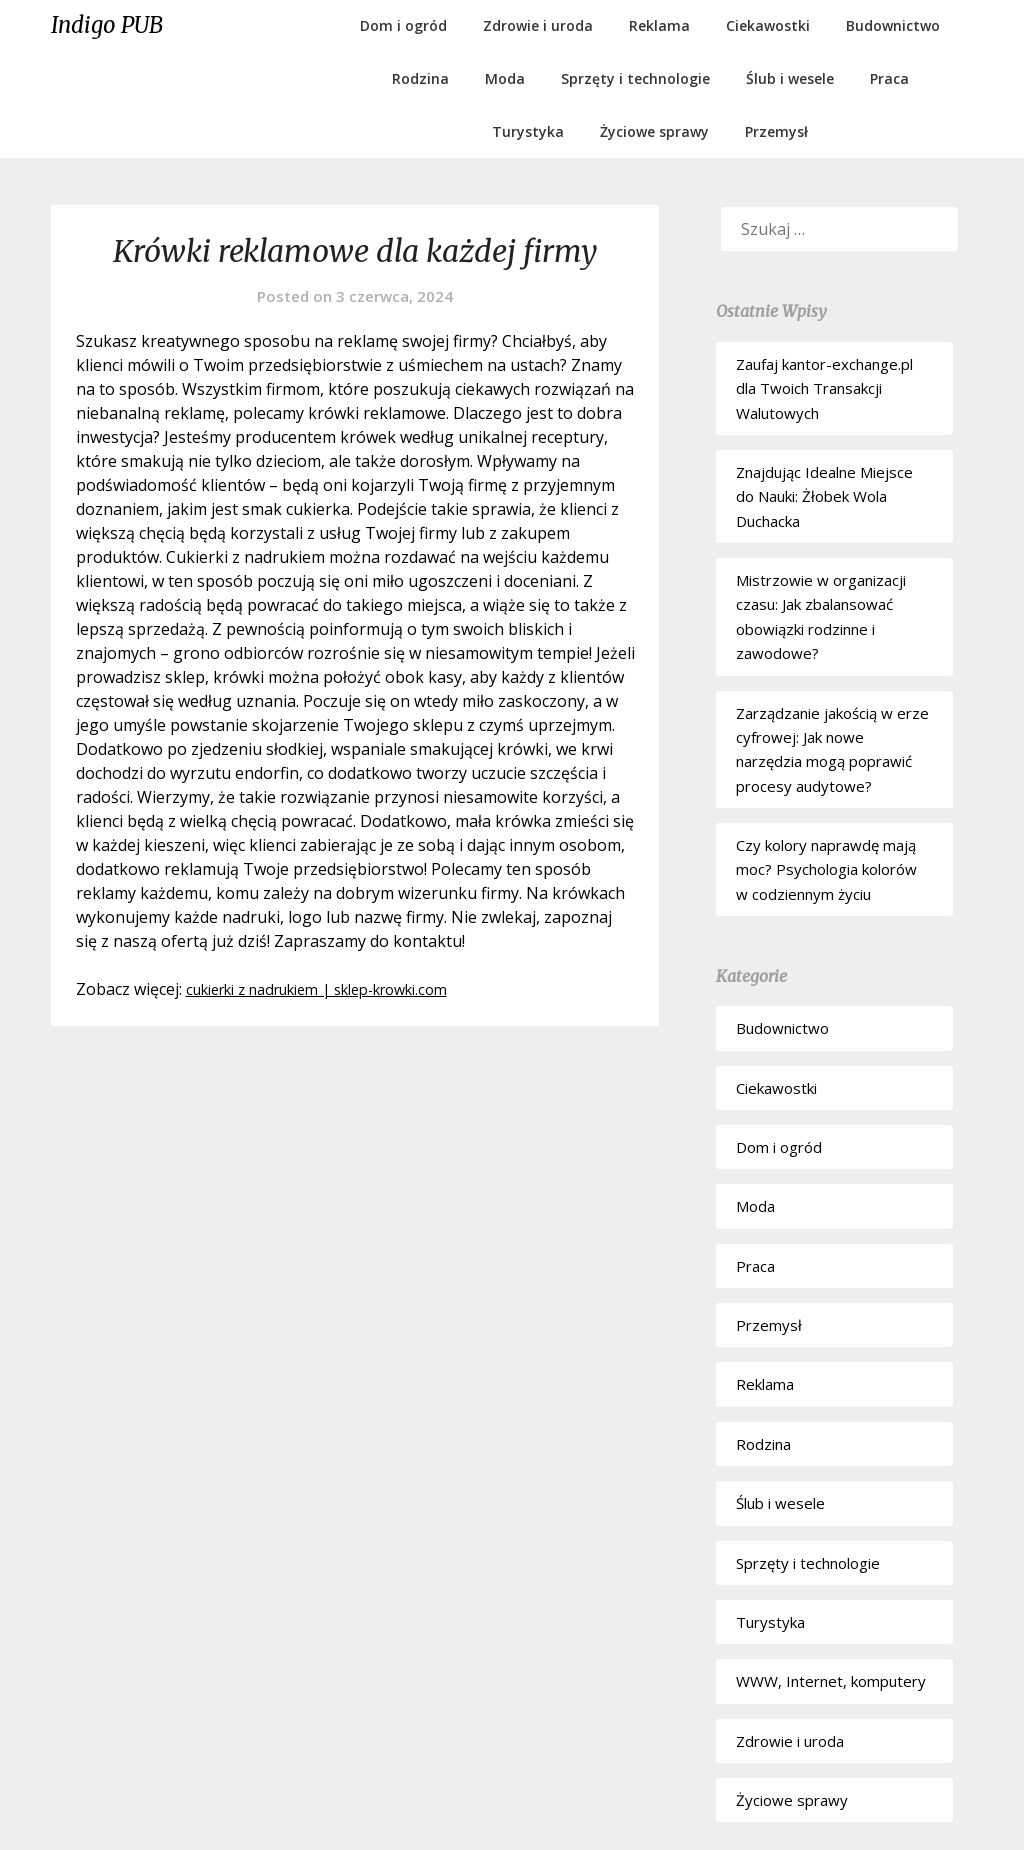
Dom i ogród (403, 25)
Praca (889, 78)
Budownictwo (893, 25)
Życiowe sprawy (654, 131)
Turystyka (528, 131)
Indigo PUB (107, 25)
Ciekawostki (768, 25)
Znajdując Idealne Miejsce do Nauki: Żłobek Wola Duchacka (824, 496)
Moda (505, 78)
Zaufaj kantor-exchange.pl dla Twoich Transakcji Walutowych (824, 388)
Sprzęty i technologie (635, 78)
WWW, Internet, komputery (831, 1681)
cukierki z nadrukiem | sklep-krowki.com (338, 989)
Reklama (659, 25)
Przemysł (776, 131)
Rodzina (420, 78)
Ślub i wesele (790, 78)
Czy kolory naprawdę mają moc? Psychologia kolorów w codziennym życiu (826, 869)
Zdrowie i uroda (538, 25)
